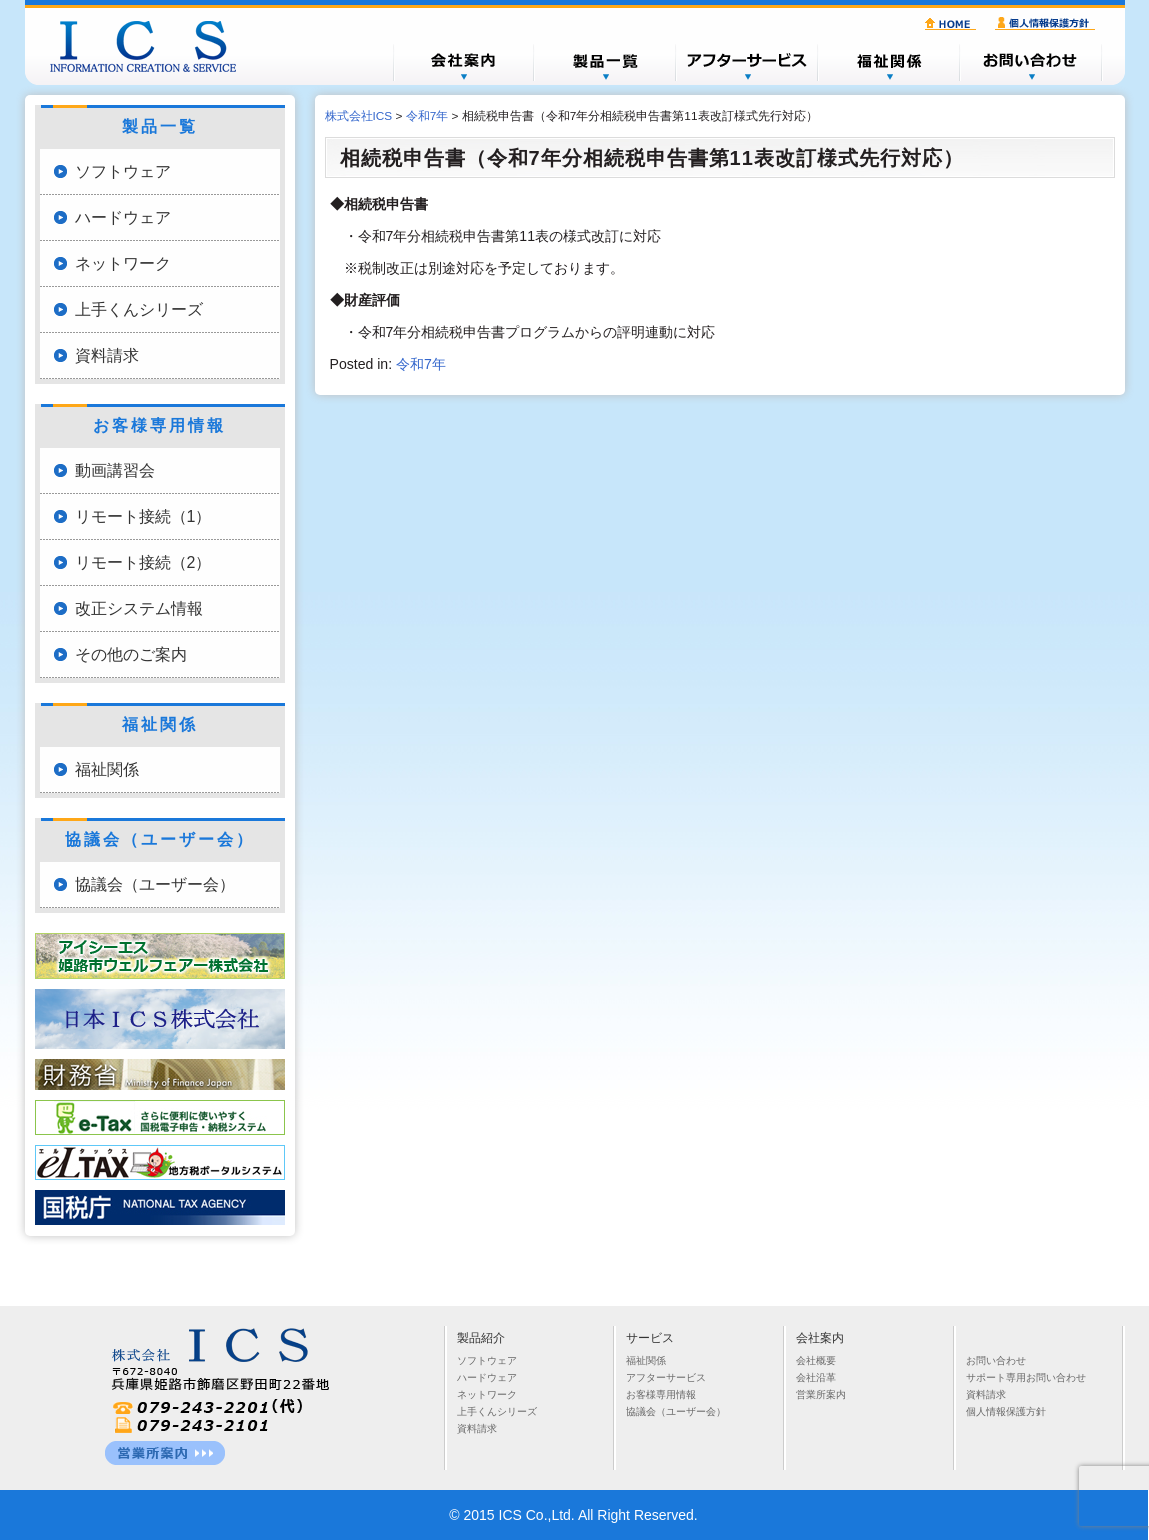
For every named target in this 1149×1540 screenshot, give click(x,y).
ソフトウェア (123, 171)
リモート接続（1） (143, 516)
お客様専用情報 (661, 1394)
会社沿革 (816, 1377)
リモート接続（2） (143, 562)
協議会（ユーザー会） (155, 884)
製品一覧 (605, 62)
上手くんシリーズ (139, 309)
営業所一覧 (165, 1453)
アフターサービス (747, 62)
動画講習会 (115, 470)
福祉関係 (889, 62)
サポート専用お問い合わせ (1026, 1377)
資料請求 (107, 355)
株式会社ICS (152, 46)
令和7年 (421, 364)
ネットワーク (123, 263)
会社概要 (463, 62)
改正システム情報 (139, 608)
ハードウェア (123, 217)
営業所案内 (821, 1394)
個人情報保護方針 (1048, 24)
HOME (953, 24)
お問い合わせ (1031, 62)
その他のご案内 (131, 654)
